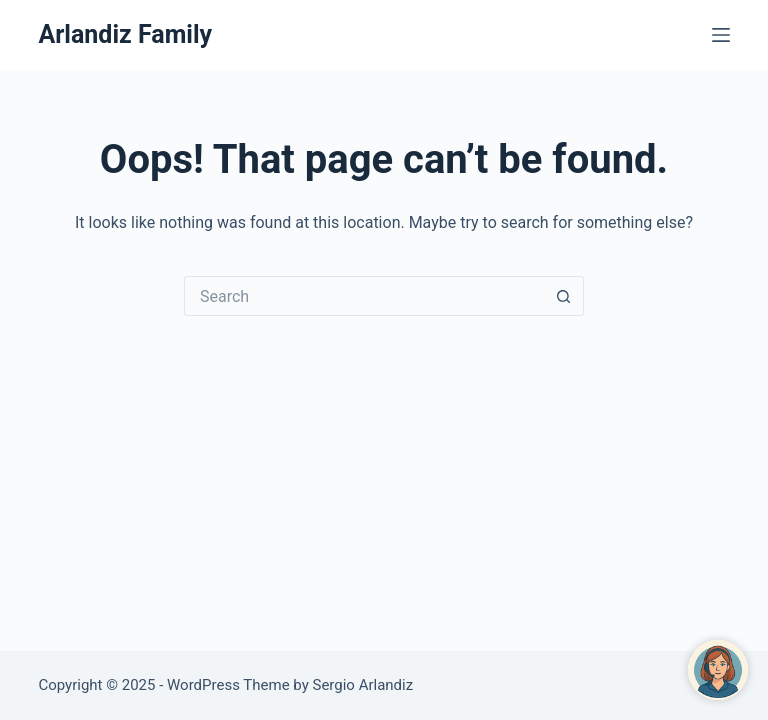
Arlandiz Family (125, 34)
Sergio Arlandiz (363, 685)
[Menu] (721, 35)
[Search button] (564, 296)
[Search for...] (364, 296)
